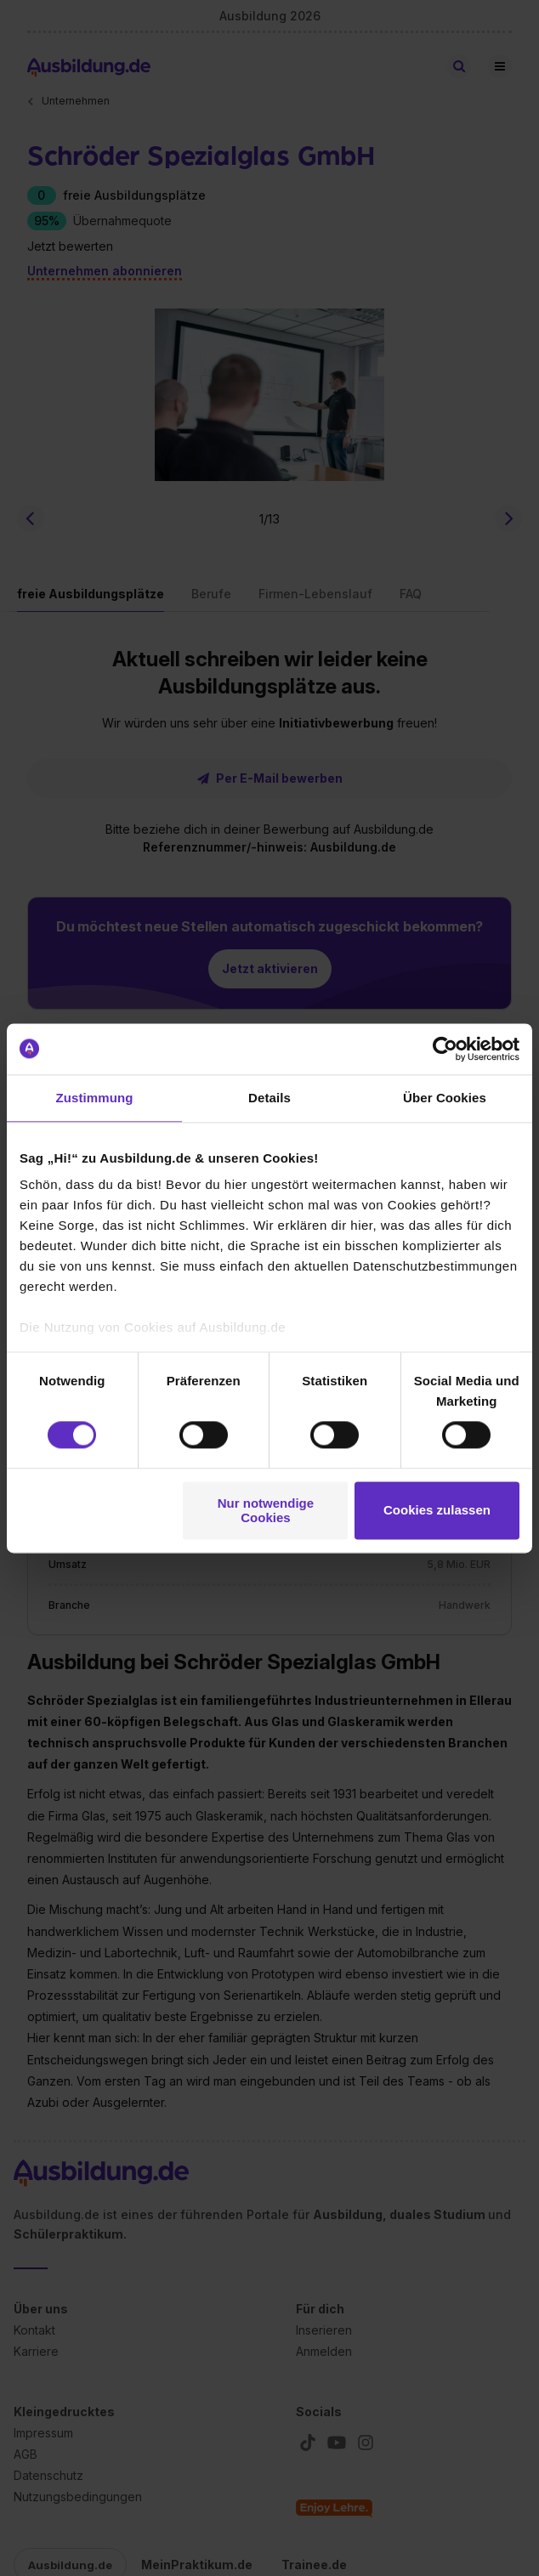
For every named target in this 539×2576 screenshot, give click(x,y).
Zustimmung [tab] (94, 1097)
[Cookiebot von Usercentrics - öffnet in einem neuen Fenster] (445, 1049)
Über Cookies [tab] (444, 1097)
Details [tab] (269, 1097)
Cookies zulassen (437, 1510)
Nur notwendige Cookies (266, 1510)
